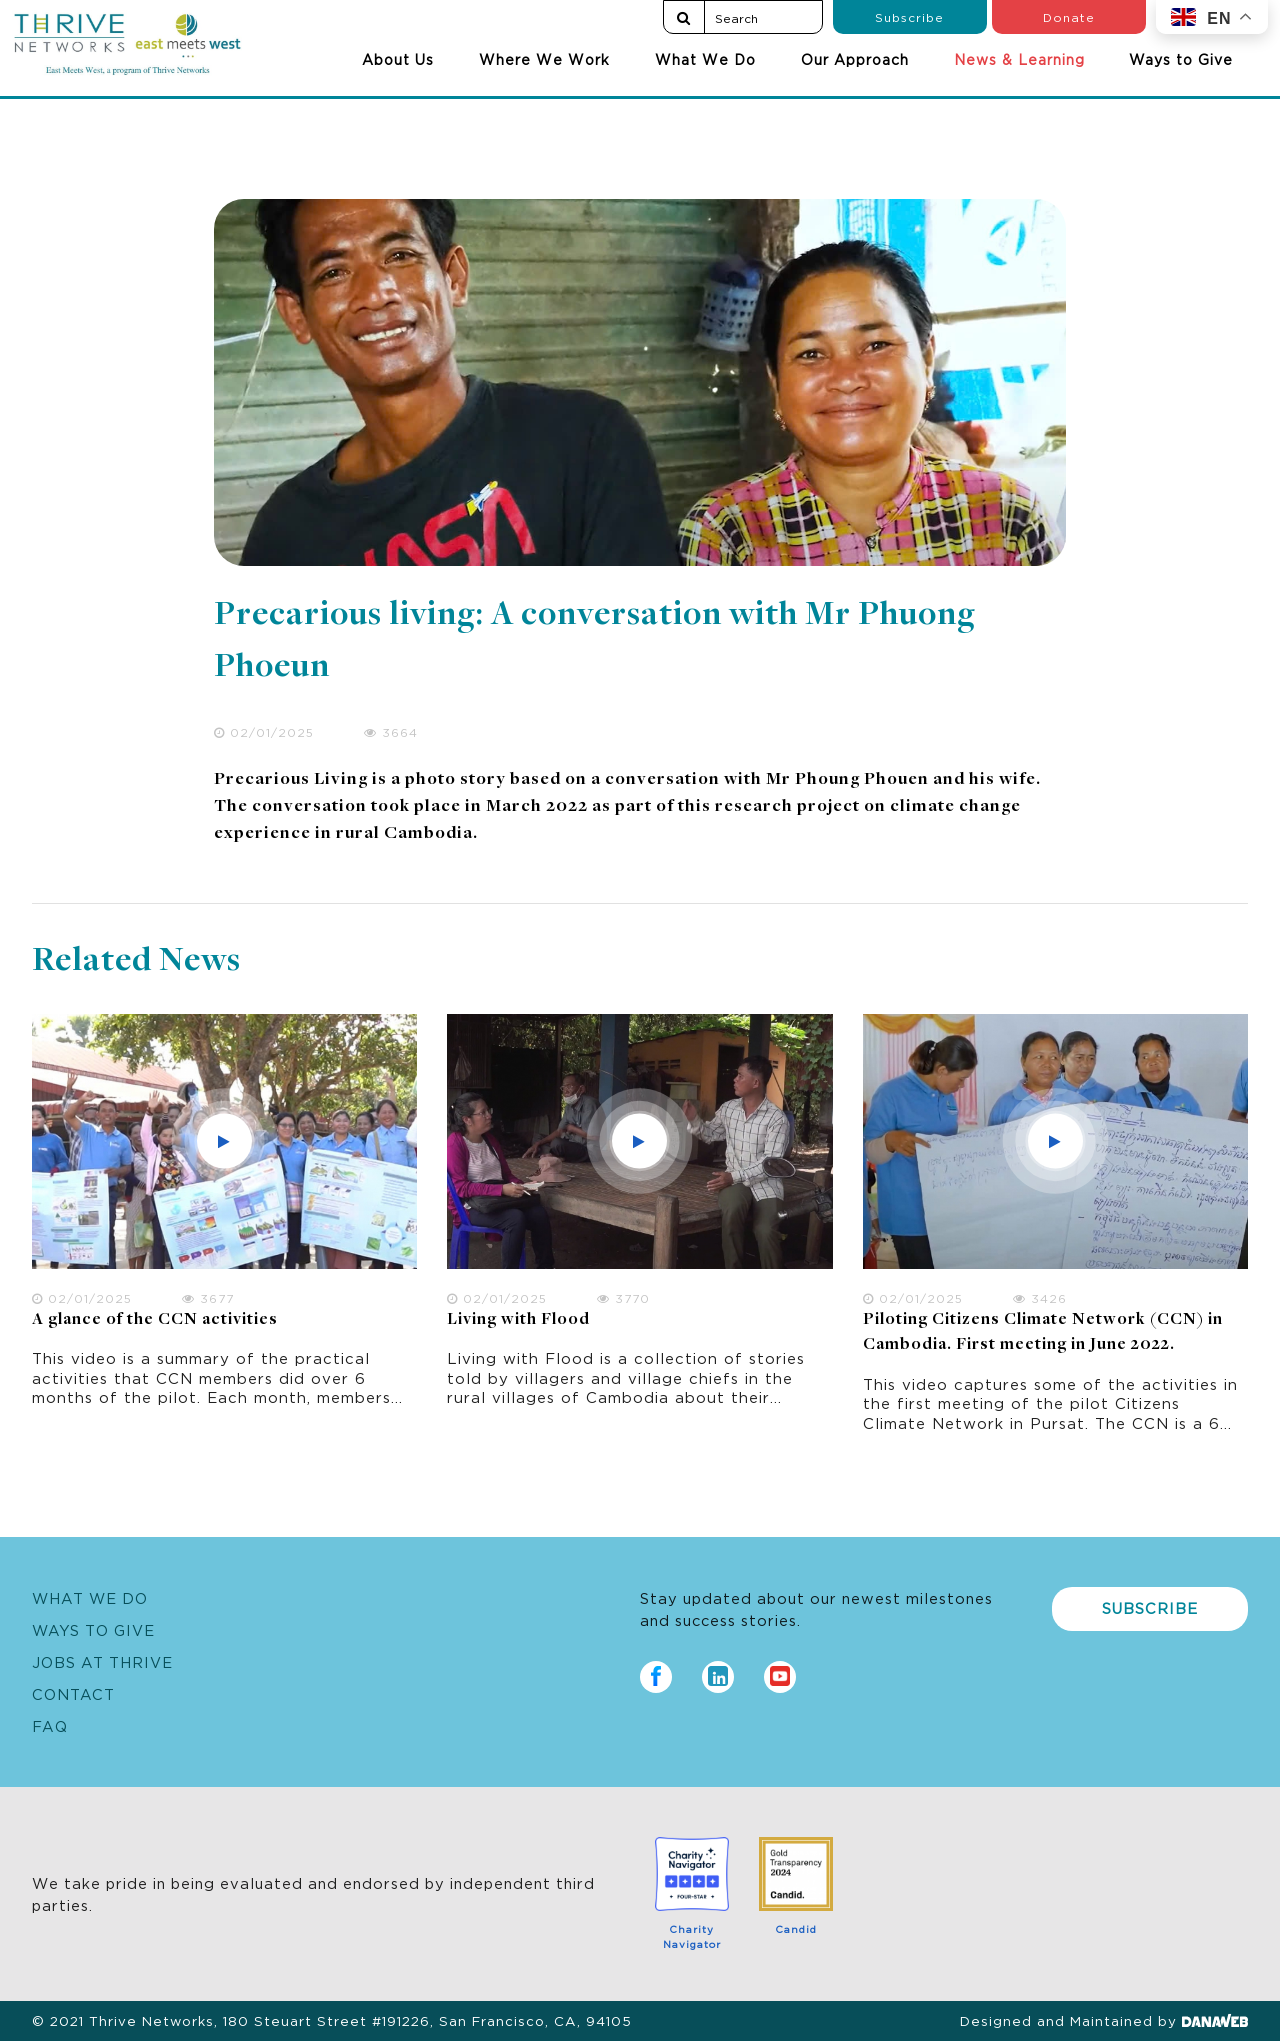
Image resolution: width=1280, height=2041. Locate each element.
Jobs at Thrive (102, 1661)
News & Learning (1019, 59)
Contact (73, 1693)
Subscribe (909, 16)
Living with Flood (518, 1320)
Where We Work (544, 59)
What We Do (705, 59)
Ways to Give (1181, 59)
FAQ (50, 1725)
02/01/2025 (264, 731)
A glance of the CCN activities (155, 1320)
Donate (1069, 16)
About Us (398, 59)
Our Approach (855, 59)
